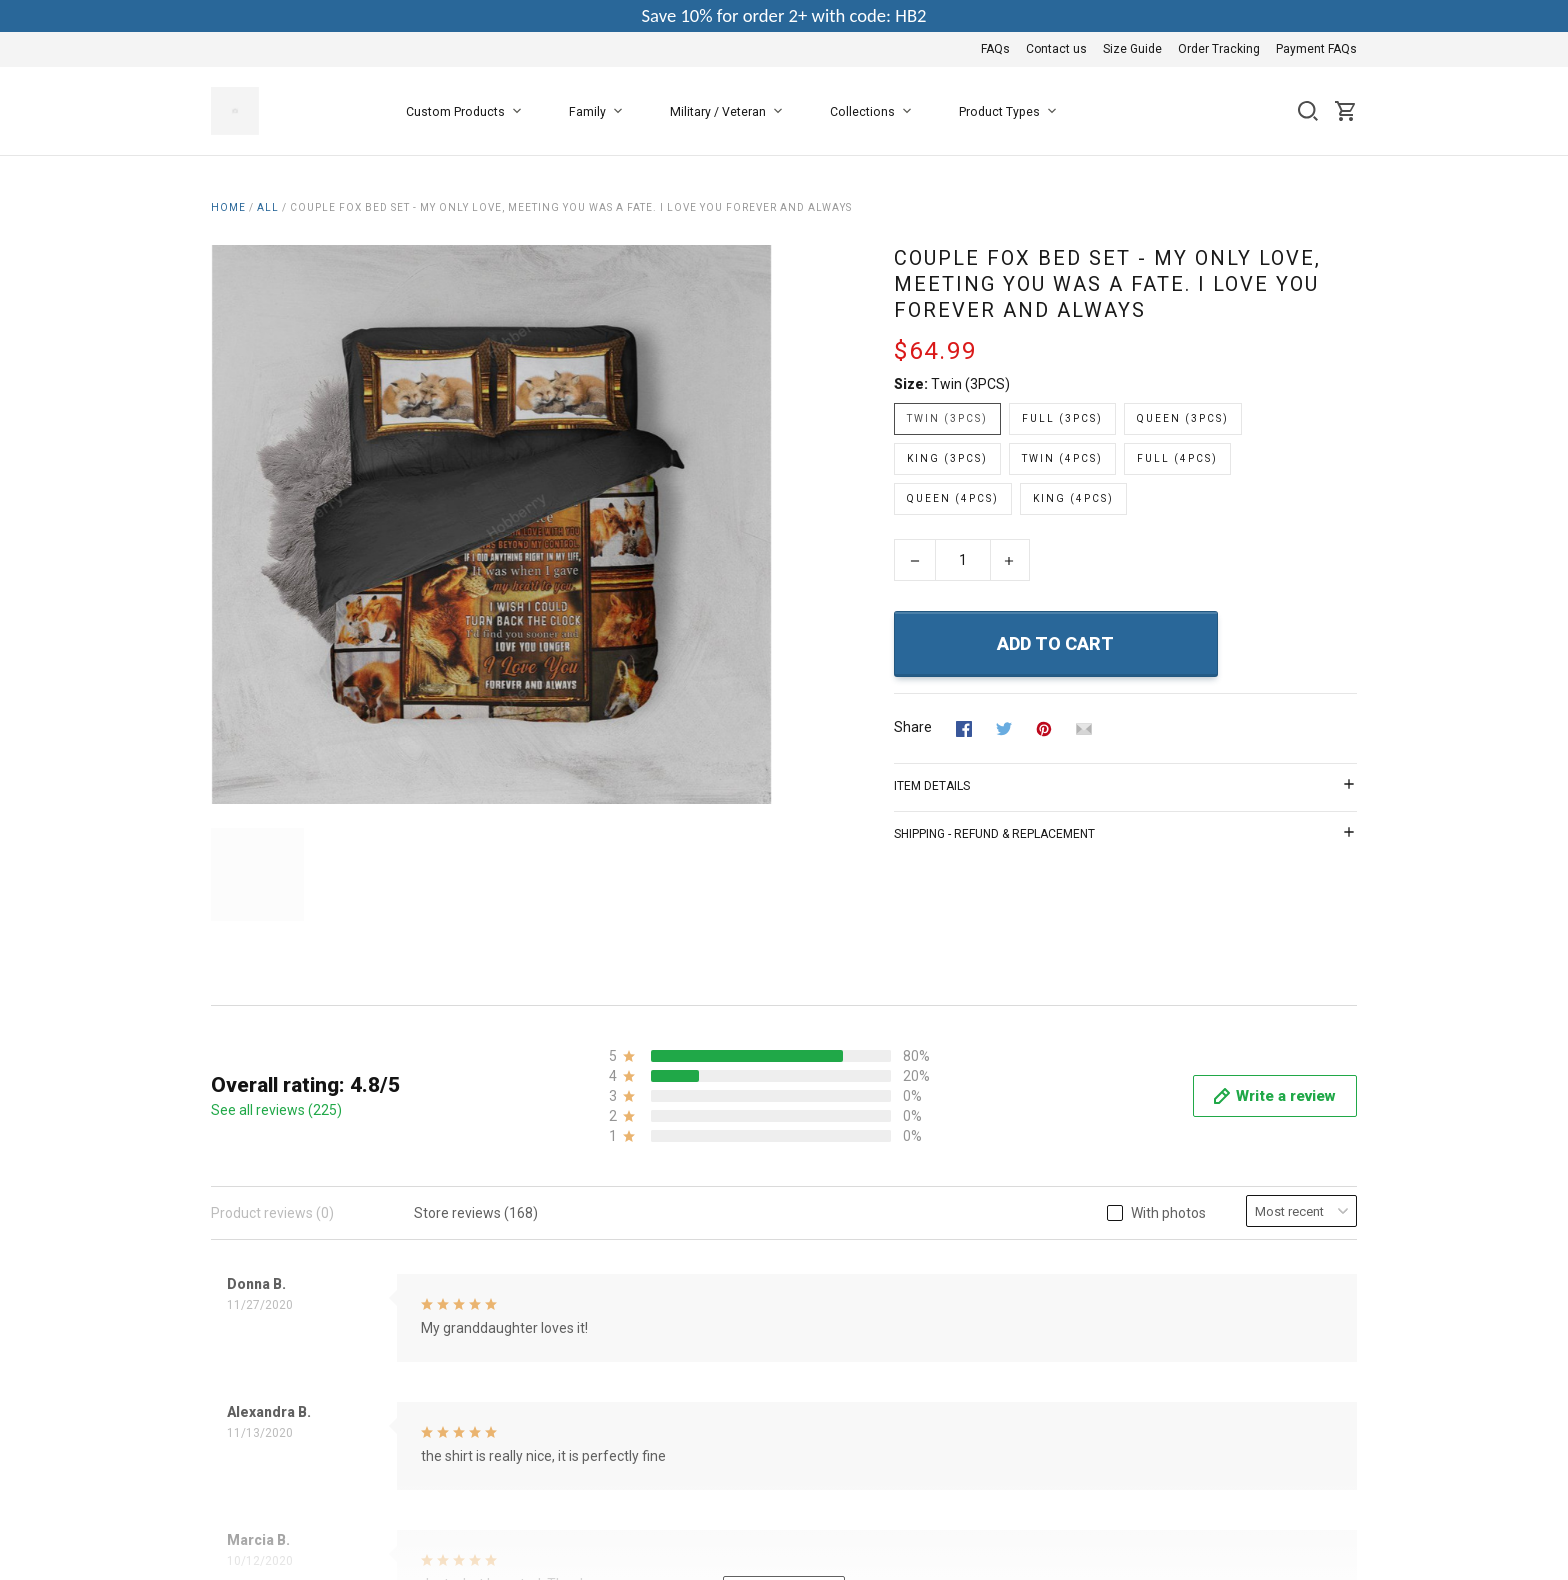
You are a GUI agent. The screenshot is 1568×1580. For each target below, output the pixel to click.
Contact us (1056, 49)
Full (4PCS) (1177, 458)
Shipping (628, 1407)
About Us (630, 1299)
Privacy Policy (644, 1353)
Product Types (1011, 112)
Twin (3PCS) (970, 384)
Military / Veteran (730, 112)
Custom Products (467, 112)
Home (228, 207)
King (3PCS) (947, 458)
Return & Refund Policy (673, 1380)
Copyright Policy (651, 1434)
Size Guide (1132, 49)
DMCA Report (1314, 1527)
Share (913, 727)
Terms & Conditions (662, 1326)
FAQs (995, 49)
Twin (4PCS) (1062, 458)
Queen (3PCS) (1183, 418)
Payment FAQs (1316, 49)
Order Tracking (1219, 49)
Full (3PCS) (1062, 418)
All (268, 207)
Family (599, 112)
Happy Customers (657, 1461)
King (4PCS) (1073, 498)
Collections (874, 112)
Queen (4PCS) (953, 498)
